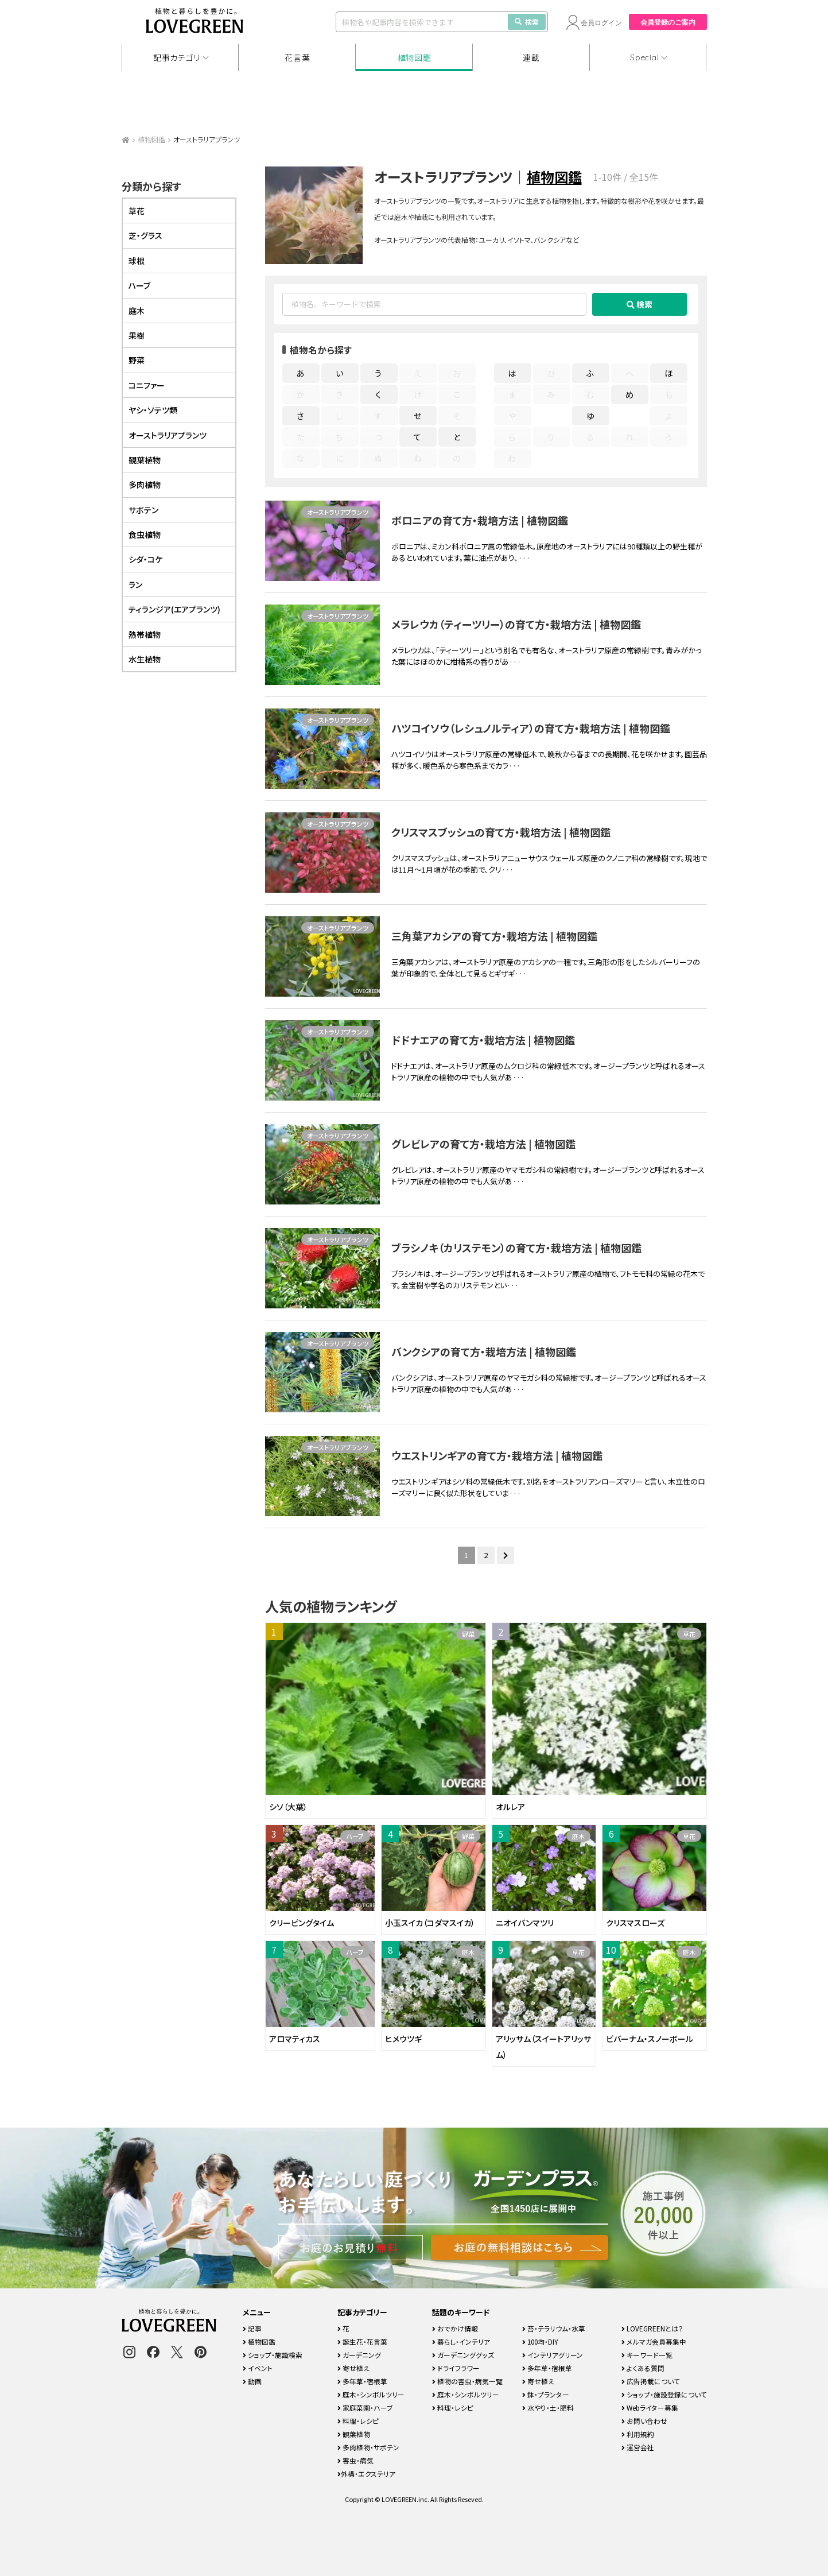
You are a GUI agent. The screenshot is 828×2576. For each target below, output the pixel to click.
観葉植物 (145, 460)
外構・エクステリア (366, 2473)
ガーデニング (359, 2355)
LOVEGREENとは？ (652, 2328)
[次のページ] (505, 1555)
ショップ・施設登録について (664, 2394)
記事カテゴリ (176, 57)
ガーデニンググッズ (463, 2355)
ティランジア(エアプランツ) (174, 609)
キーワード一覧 (646, 2355)
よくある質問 (642, 2368)
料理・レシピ (358, 2421)
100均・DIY (540, 2341)
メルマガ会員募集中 (653, 2341)
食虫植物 (145, 534)
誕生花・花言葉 (362, 2341)
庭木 (578, 1836)
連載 (531, 57)
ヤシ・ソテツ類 (153, 410)
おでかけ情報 (455, 2328)
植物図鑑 (415, 57)
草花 (689, 1633)
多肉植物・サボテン (368, 2447)
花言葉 (297, 57)
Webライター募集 (649, 2407)
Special (644, 57)
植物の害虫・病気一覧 (467, 2381)
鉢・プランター (545, 2394)
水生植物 (145, 659)
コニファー (147, 385)
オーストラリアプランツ (337, 512)
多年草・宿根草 (362, 2381)
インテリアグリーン (552, 2355)
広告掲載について (650, 2381)
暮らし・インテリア (461, 2341)
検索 (527, 21)
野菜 (468, 1633)
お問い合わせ (644, 2421)
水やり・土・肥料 (548, 2407)
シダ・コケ (145, 559)
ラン (135, 584)
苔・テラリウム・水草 (553, 2328)
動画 (252, 2381)
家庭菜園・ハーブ (365, 2407)
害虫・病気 (355, 2460)
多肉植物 (145, 484)
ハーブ (355, 1836)
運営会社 (637, 2447)
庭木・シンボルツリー (371, 2394)
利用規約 (637, 2434)
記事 (252, 2328)
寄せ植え (353, 2368)
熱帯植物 (145, 634)
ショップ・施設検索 (272, 2355)
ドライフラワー (456, 2368)
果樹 (137, 335)
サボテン (143, 510)
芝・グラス (145, 235)
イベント (258, 2368)
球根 (137, 260)
